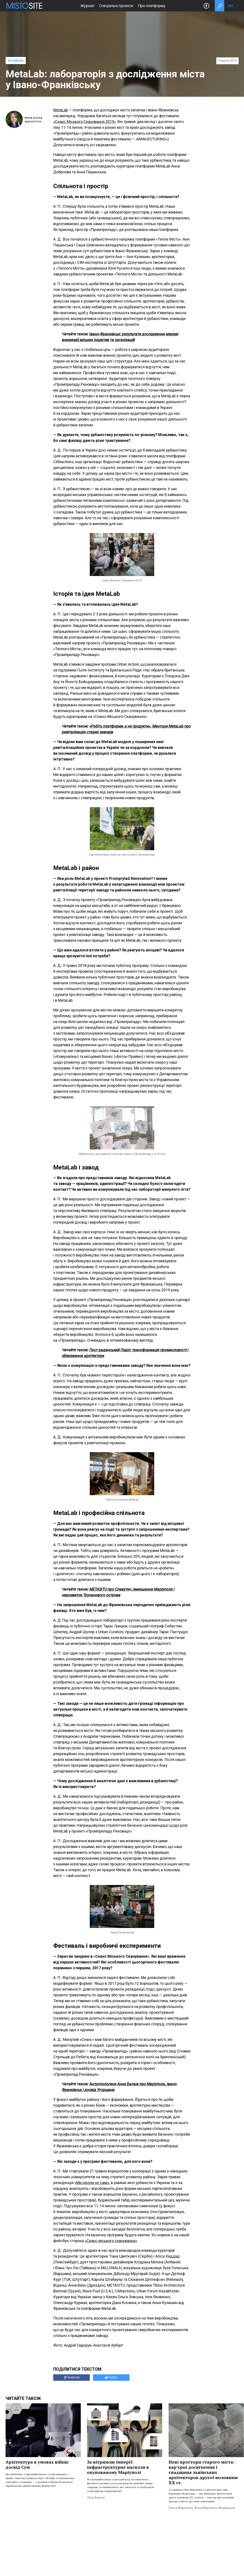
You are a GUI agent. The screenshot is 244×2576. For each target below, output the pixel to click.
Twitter (111, 2377)
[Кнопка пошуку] (219, 5)
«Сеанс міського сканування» (111, 2240)
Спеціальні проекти (116, 5)
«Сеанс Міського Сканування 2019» (84, 121)
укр (230, 6)
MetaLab (60, 110)
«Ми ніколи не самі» (92, 2182)
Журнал (87, 5)
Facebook (72, 2377)
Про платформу (151, 5)
